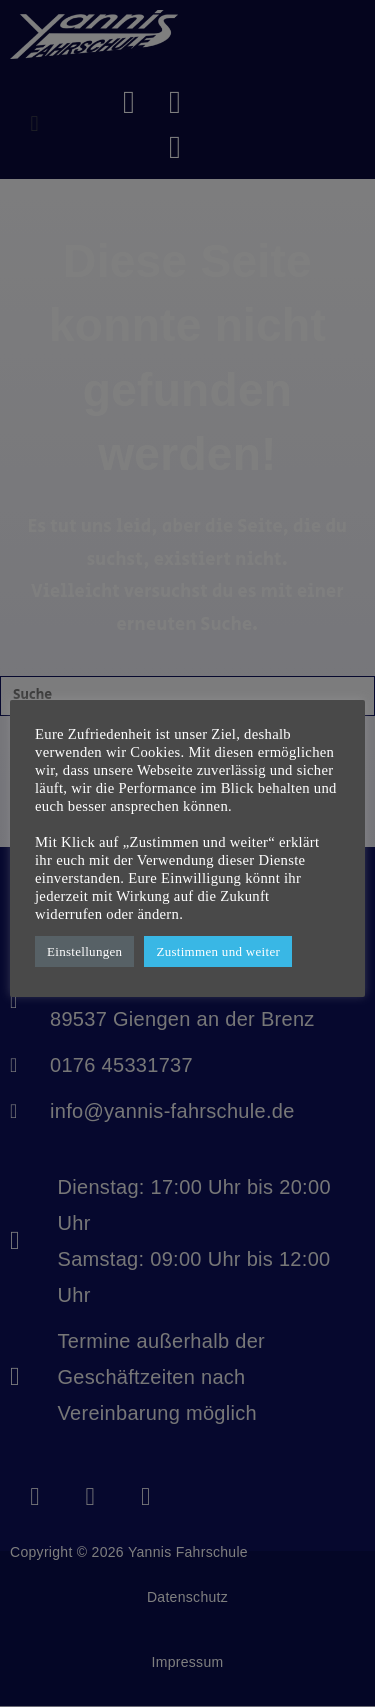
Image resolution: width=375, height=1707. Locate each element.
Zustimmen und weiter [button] (218, 951)
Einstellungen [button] (84, 951)
